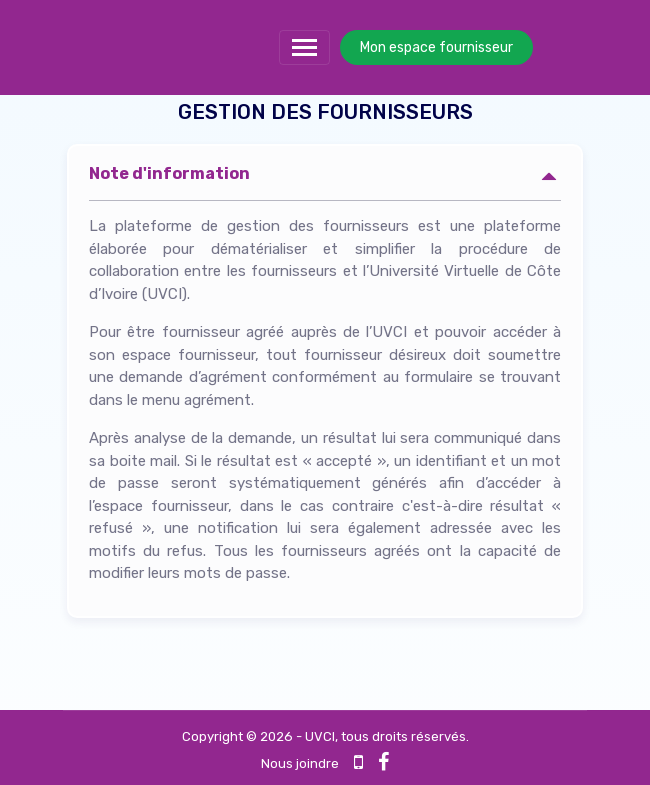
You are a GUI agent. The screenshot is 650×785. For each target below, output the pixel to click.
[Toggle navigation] (304, 47)
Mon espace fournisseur (436, 47)
